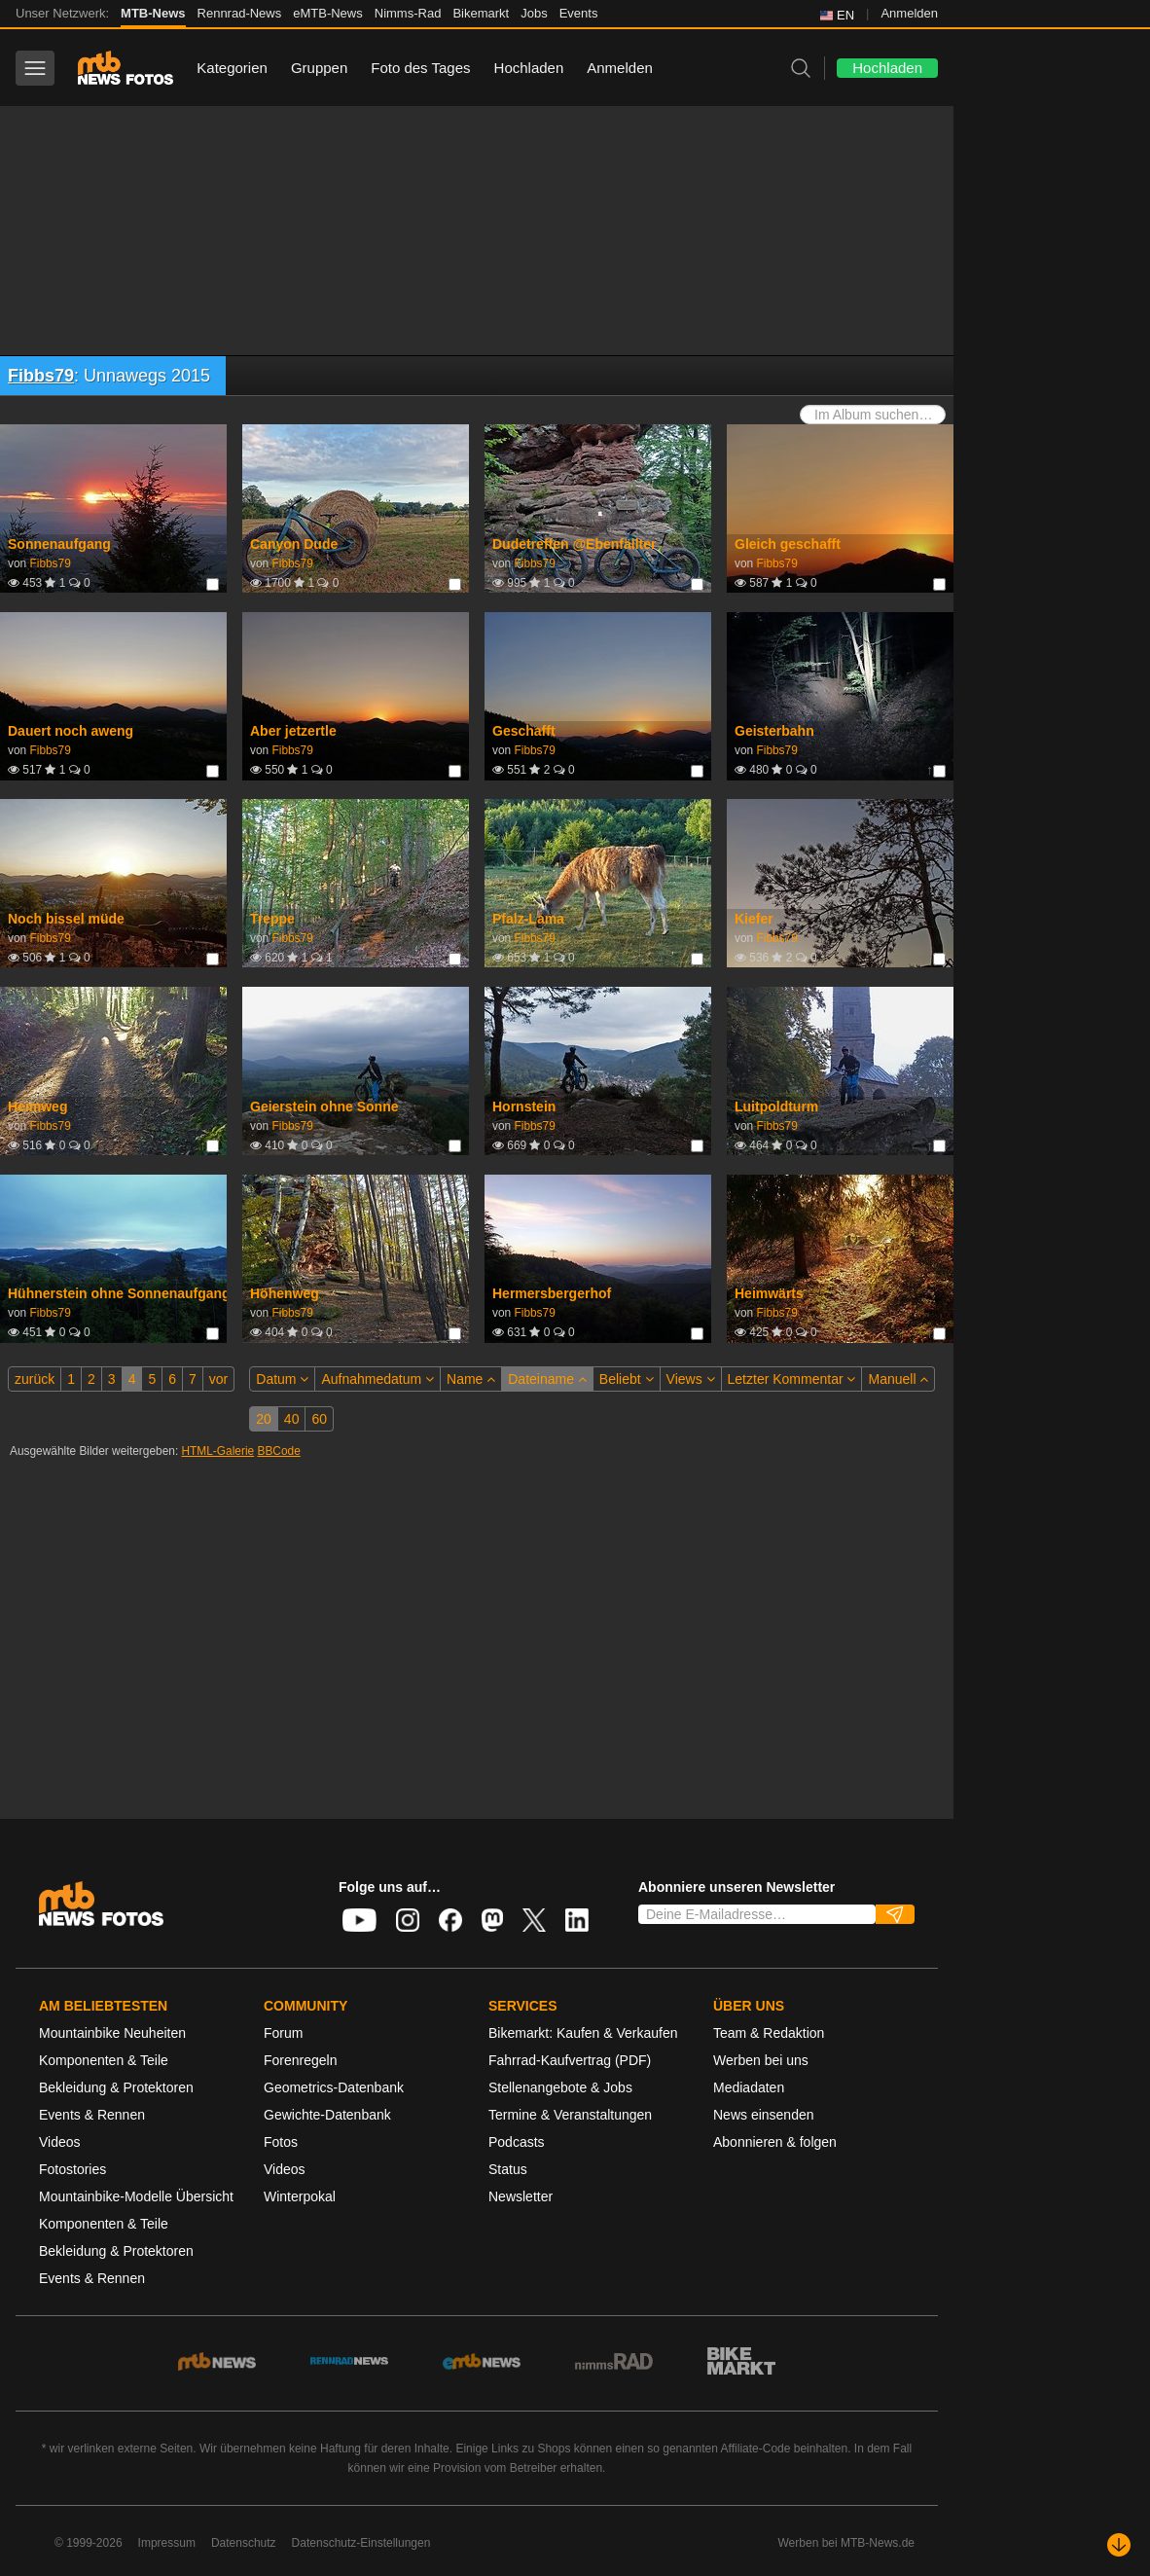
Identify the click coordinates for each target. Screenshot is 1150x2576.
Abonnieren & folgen (775, 2142)
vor (218, 1379)
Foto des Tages (420, 67)
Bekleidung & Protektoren (116, 2087)
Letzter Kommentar (792, 1379)
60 (319, 1419)
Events (578, 13)
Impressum (167, 2543)
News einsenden (763, 2114)
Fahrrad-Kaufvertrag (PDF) (569, 2060)
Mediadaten (748, 2087)
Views (690, 1379)
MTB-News (153, 13)
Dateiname (547, 1379)
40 (292, 1419)
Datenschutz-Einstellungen (361, 2543)
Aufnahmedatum (377, 1379)
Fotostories (72, 2169)
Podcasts (516, 2142)
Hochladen (529, 67)
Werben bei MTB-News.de (847, 2543)
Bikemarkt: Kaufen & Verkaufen (583, 2033)
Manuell (898, 1379)
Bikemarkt (480, 13)
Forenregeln (301, 2060)
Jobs (534, 13)
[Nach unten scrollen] (1119, 2545)
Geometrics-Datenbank (334, 2087)
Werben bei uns (761, 2060)
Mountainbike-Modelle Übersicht (136, 2196)
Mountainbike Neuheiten (112, 2033)
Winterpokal (300, 2196)
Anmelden (909, 13)
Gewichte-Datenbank (327, 2114)
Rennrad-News (240, 13)
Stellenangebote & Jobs (560, 2087)
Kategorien (232, 67)
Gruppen (319, 67)
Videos (60, 2142)
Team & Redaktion (768, 2033)
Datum (282, 1379)
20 (263, 1419)
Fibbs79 (41, 375)
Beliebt (626, 1379)
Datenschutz (243, 2543)
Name (471, 1379)
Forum (283, 2033)
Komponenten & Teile (103, 2060)
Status (507, 2169)
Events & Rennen (92, 2114)
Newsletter (520, 2196)
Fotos (281, 2142)
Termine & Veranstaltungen (570, 2114)
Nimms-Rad (408, 13)
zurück (34, 1379)
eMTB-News (328, 13)
